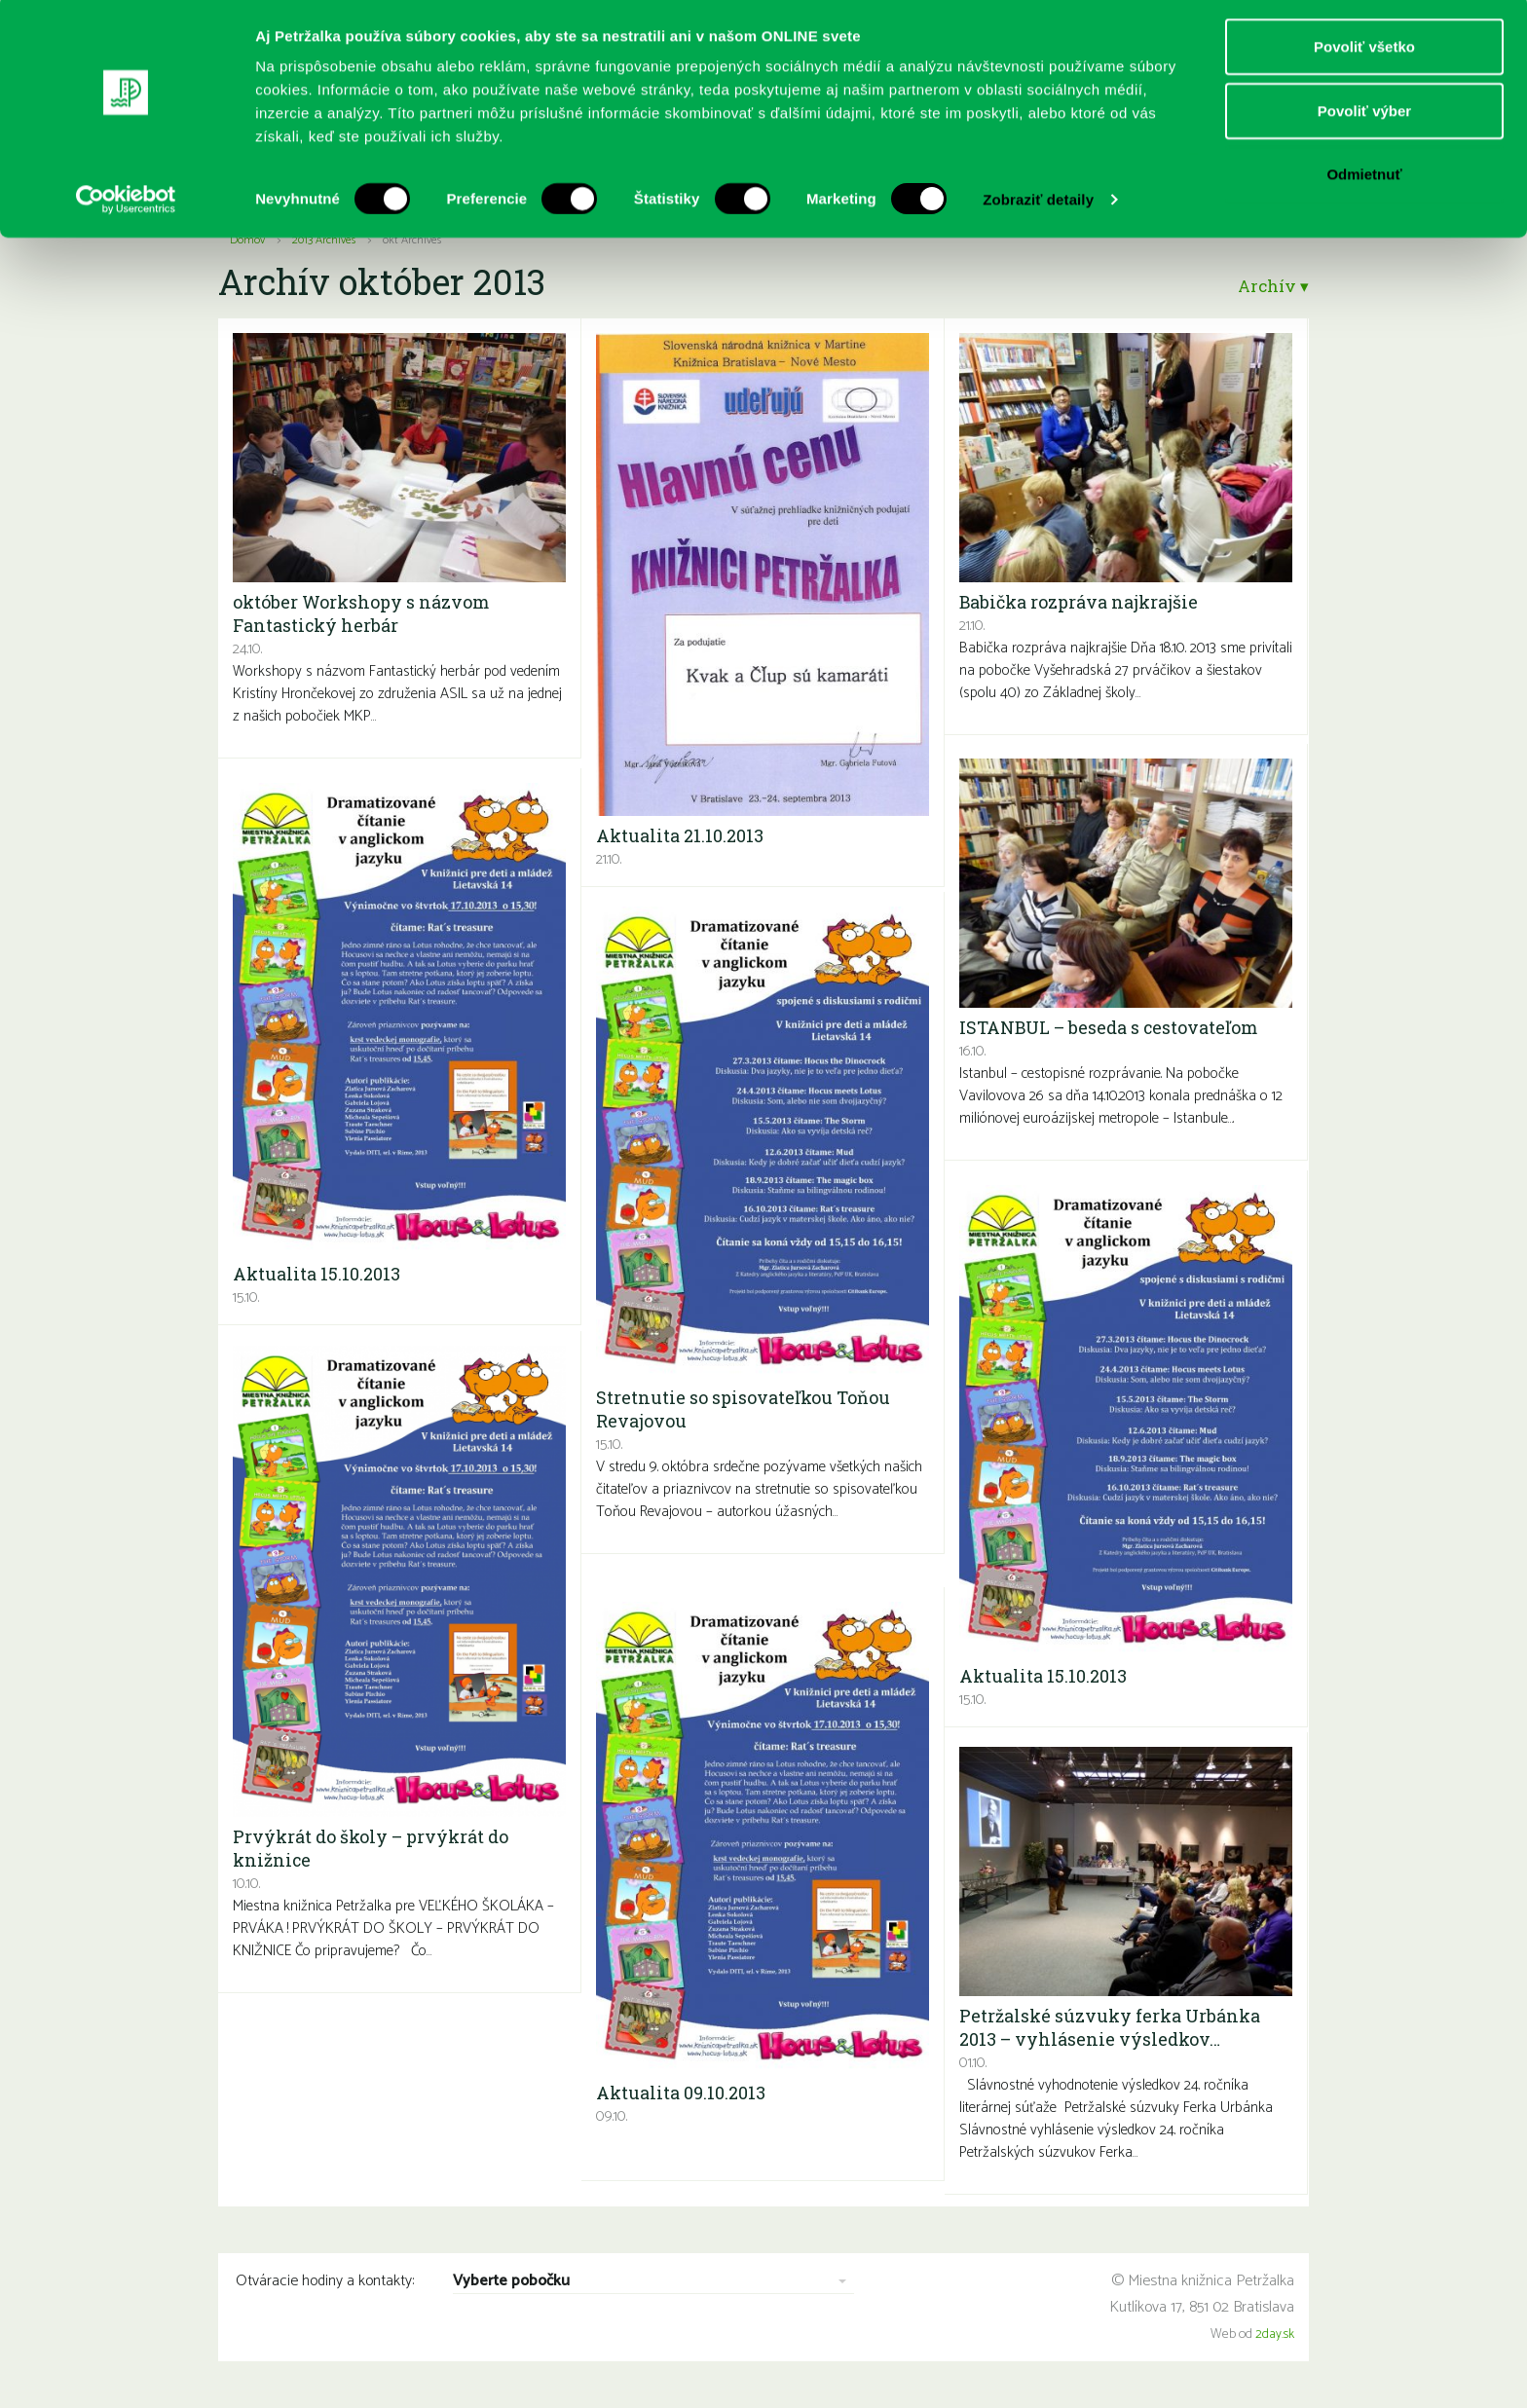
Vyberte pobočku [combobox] (511, 2282)
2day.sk (1274, 2334)
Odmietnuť (1363, 178)
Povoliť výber (1364, 115)
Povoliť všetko (1364, 51)
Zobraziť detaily (1038, 204)
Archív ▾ (1270, 286)
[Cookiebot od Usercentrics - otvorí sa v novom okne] (126, 204)
